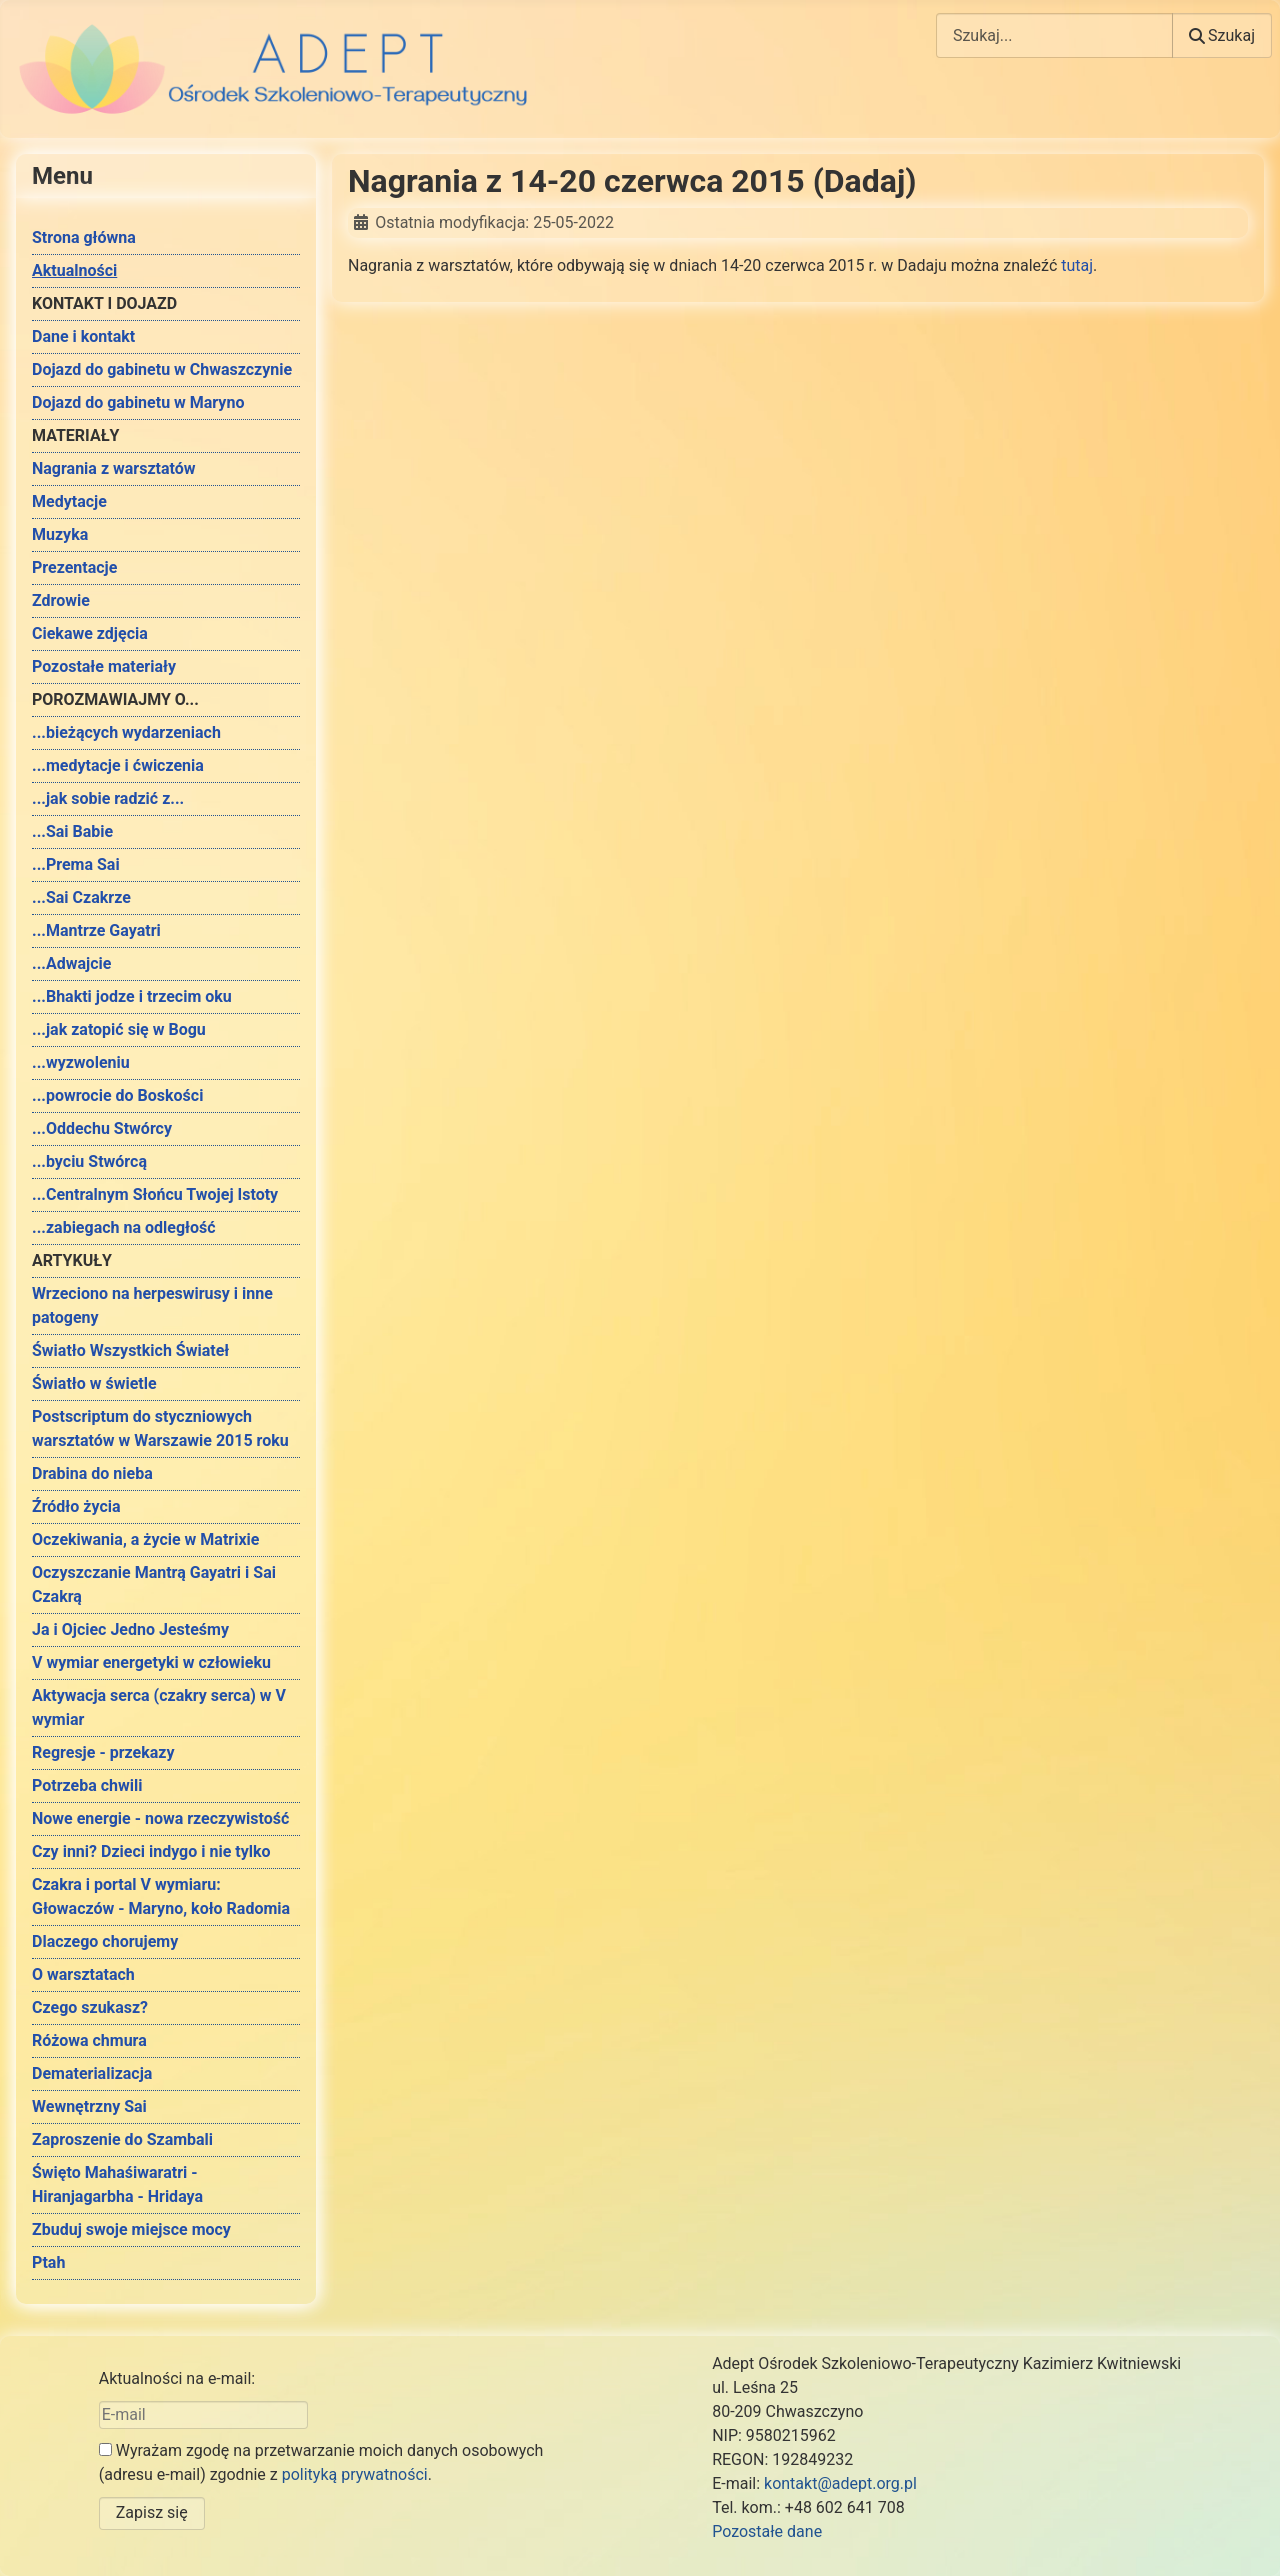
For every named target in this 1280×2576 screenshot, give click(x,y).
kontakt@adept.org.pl (840, 2483)
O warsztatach (83, 1974)
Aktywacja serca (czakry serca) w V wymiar (159, 1707)
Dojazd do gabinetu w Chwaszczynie (162, 369)
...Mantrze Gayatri (96, 930)
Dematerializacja (92, 2073)
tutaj (1077, 265)
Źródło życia (76, 1506)
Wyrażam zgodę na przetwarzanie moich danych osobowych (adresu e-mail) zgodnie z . (321, 2462)
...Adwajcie (71, 963)
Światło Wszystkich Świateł (130, 1350)
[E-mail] (203, 2415)
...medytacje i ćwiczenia (118, 765)
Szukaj (1222, 35)
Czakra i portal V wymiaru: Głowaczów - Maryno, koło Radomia (161, 1896)
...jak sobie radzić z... (108, 798)
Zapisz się (152, 2512)
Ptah (48, 2262)
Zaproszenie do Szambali (122, 2139)
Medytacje (69, 501)
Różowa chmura (89, 2040)
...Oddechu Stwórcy (102, 1128)
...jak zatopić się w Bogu (119, 1029)
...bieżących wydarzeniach (126, 732)
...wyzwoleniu (81, 1062)
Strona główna (84, 237)
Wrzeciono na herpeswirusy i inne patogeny (152, 1305)
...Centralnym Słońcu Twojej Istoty (155, 1194)
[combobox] (1054, 35)
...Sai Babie (72, 831)
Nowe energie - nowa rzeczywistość (160, 1818)
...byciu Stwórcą (89, 1161)
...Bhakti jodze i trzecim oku (132, 996)
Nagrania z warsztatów (114, 468)
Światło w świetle (94, 1383)
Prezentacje (74, 567)
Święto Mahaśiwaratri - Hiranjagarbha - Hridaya (117, 2184)
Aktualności (74, 270)
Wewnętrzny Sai (89, 2106)
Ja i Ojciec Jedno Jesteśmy (130, 1629)
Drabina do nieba (92, 1473)
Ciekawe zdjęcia (90, 633)
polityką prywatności (355, 2474)
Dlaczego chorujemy (105, 1941)
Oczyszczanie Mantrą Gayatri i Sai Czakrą (154, 1584)
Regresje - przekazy (103, 1752)
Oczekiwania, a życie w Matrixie (145, 1539)
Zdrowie (61, 600)
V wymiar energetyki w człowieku (151, 1662)
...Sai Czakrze (81, 897)
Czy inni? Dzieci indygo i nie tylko (151, 1851)
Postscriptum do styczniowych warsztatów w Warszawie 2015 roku (160, 1428)
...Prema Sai (76, 864)
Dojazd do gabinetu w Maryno (138, 402)
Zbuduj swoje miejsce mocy (131, 2229)
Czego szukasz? (90, 2007)
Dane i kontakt (83, 336)
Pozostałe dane (767, 2531)
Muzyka (60, 534)
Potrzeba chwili (87, 1785)
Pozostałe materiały (104, 666)
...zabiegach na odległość (124, 1227)
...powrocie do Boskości (117, 1095)
